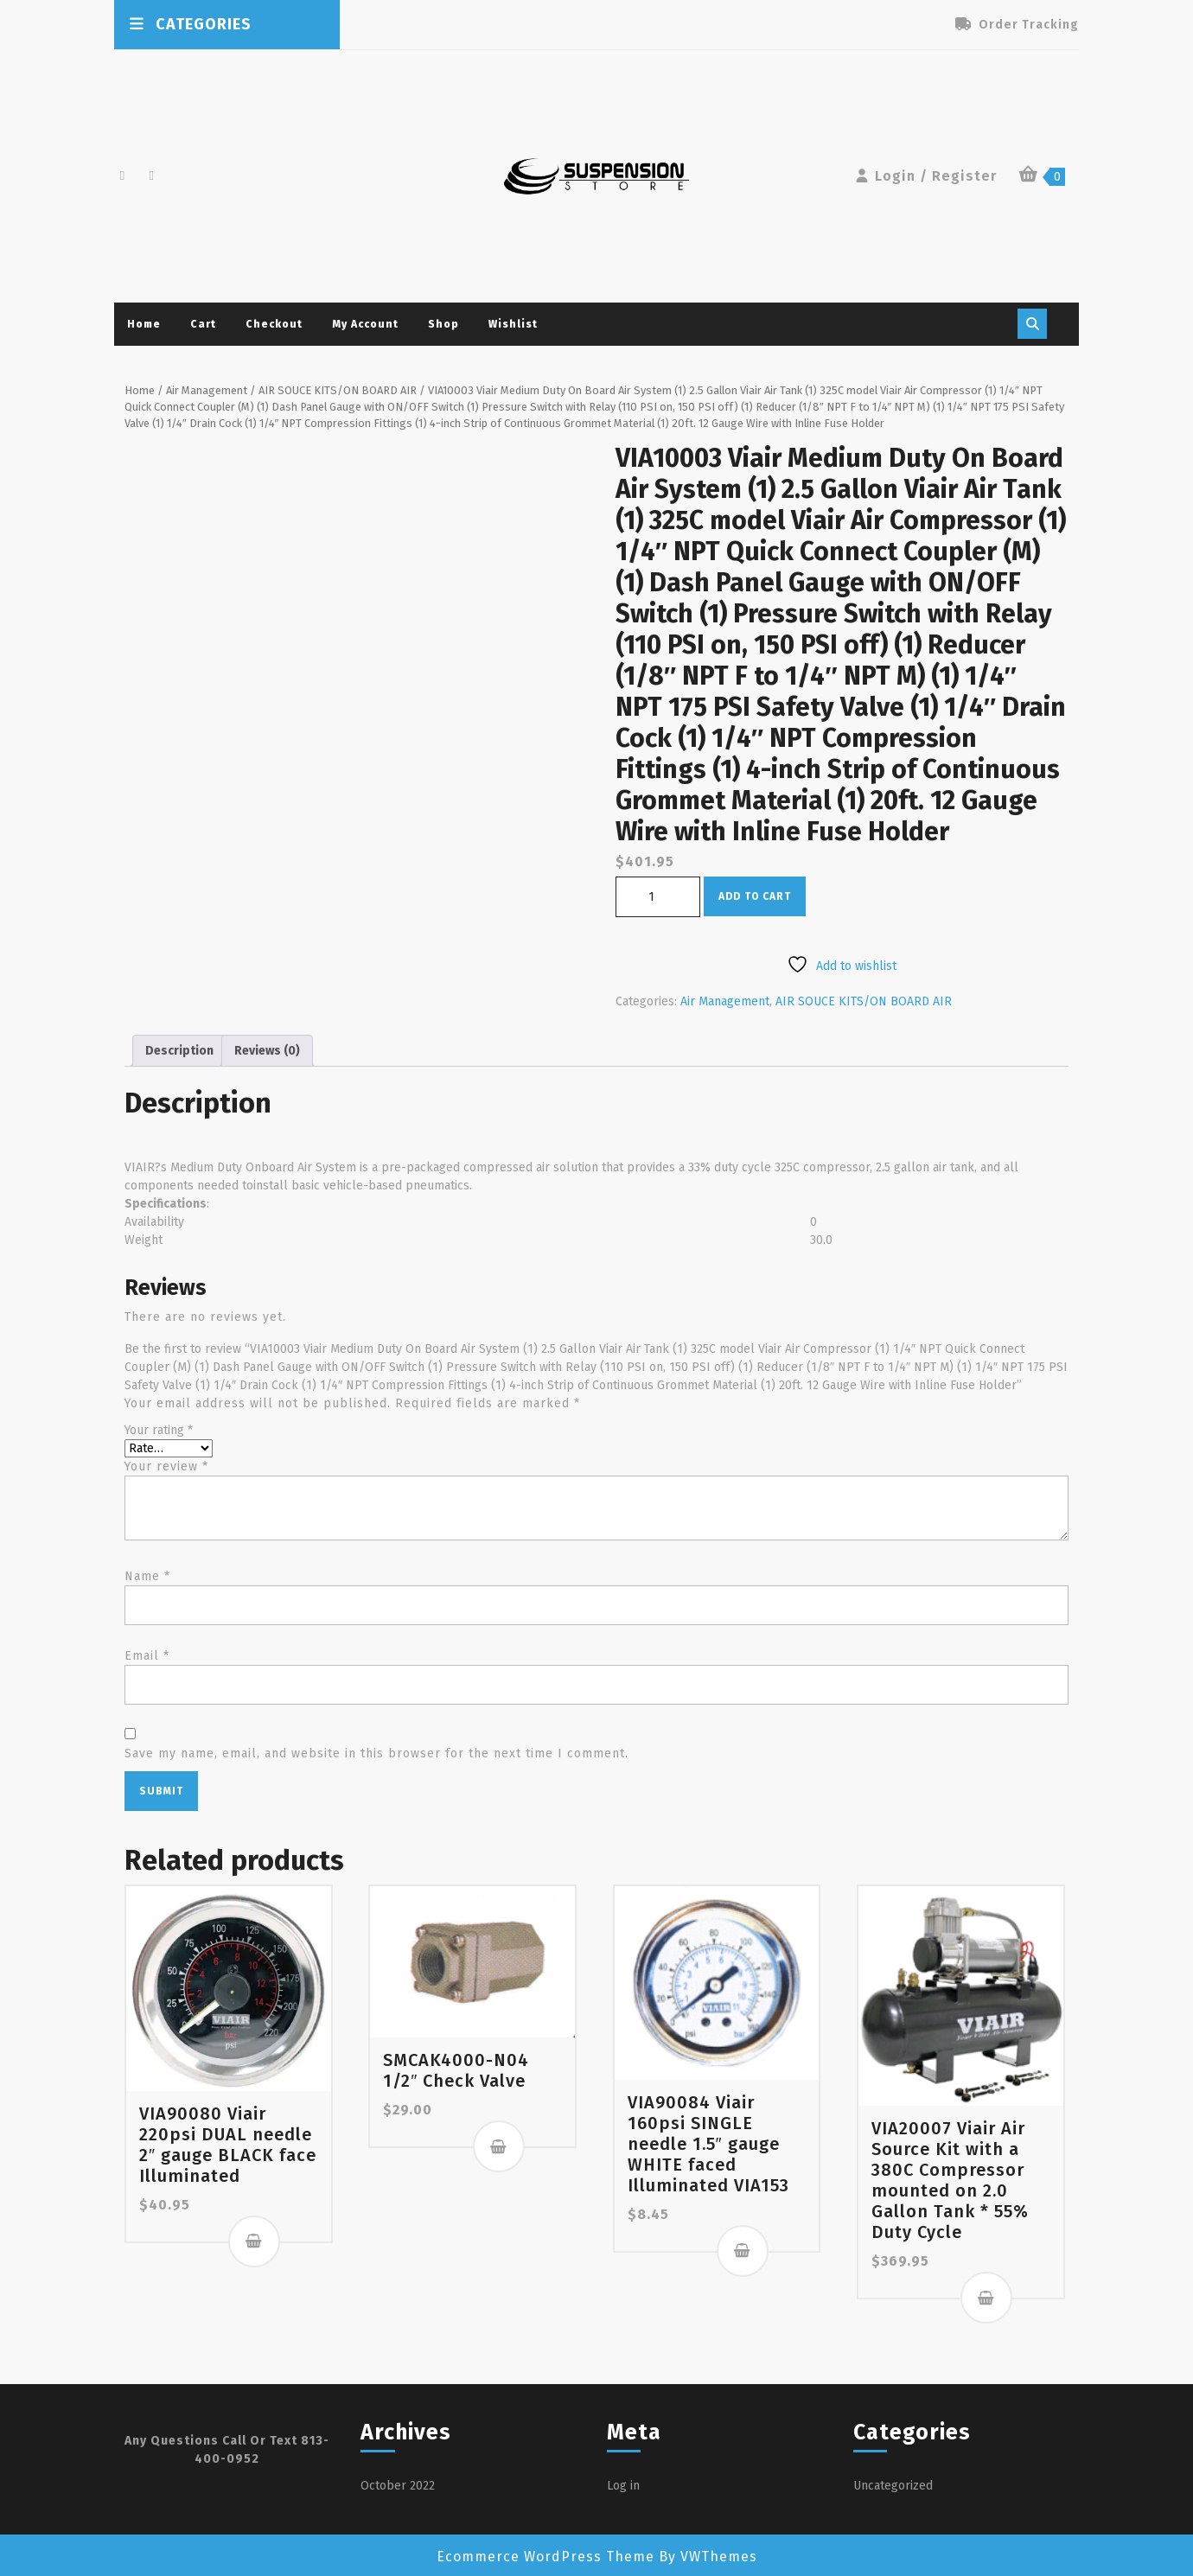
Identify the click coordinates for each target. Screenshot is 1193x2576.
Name (147, 1576)
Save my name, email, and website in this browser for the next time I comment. (376, 1753)
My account (365, 324)
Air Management (206, 390)
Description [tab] (179, 1050)
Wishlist (513, 324)
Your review (166, 1466)
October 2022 (397, 2485)
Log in (623, 2485)
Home (144, 324)
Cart (203, 324)
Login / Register (925, 176)
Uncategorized (893, 2485)
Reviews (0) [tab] (267, 1050)
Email (146, 1655)
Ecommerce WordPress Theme (545, 2556)
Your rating (158, 1430)
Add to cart (754, 896)
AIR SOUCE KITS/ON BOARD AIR (337, 390)
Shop (443, 324)
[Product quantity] (658, 897)
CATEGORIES (189, 24)
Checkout (274, 324)
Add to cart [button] (254, 2241)
